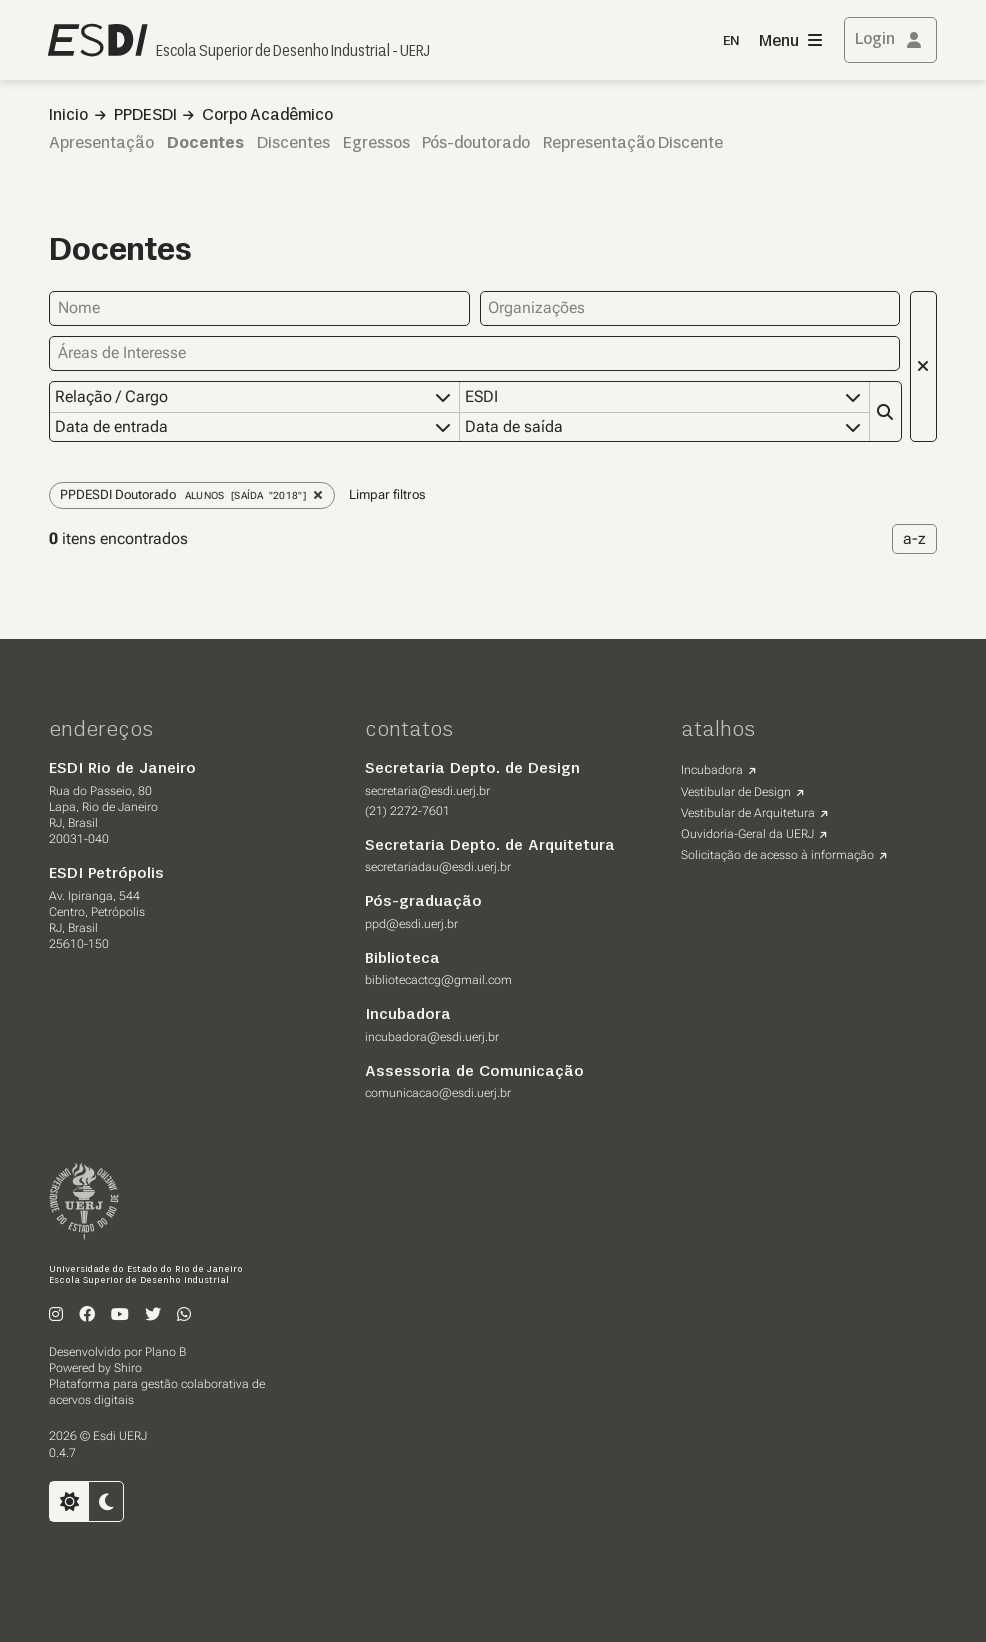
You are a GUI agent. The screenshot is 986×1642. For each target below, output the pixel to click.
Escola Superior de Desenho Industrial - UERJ (293, 52)
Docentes (205, 144)
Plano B (165, 1352)
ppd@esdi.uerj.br (411, 924)
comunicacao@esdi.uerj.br (438, 1093)
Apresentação (101, 144)
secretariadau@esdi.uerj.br (438, 867)
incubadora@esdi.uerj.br (432, 1037)
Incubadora (712, 770)
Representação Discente (633, 144)
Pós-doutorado (476, 144)
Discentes (293, 144)
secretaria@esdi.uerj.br (427, 791)
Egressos (376, 144)
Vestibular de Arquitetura (748, 813)
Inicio (68, 116)
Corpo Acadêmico (267, 116)
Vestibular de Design (736, 792)
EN (731, 41)
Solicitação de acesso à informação (777, 855)
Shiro (128, 1368)
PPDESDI (145, 116)
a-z (914, 538)
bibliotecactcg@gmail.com (438, 980)
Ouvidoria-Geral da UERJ (747, 834)
